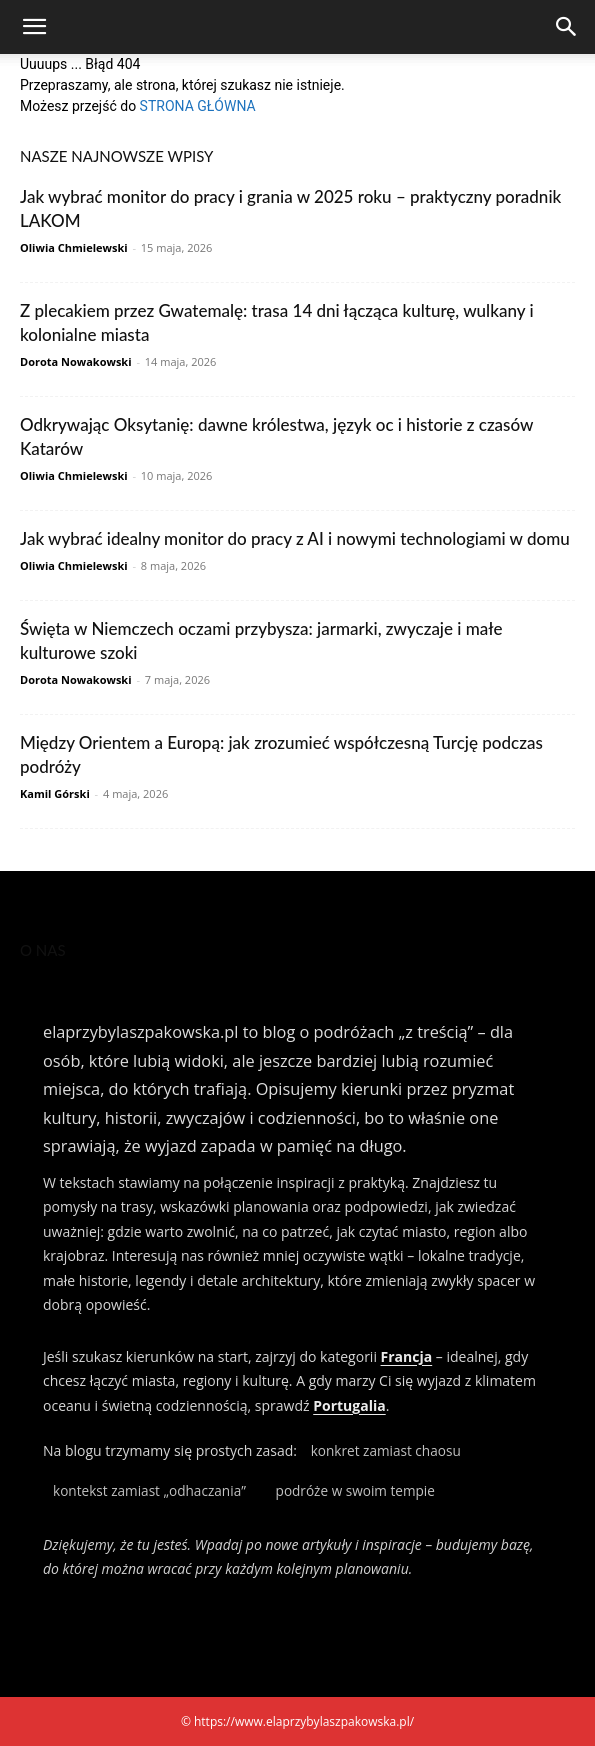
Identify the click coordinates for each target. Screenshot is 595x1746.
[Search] (567, 27)
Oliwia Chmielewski (74, 247)
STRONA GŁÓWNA (198, 106)
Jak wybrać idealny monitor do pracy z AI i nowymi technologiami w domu (295, 538)
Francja (407, 1356)
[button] (34, 27)
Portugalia (349, 1405)
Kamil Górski (55, 793)
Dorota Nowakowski (76, 361)
